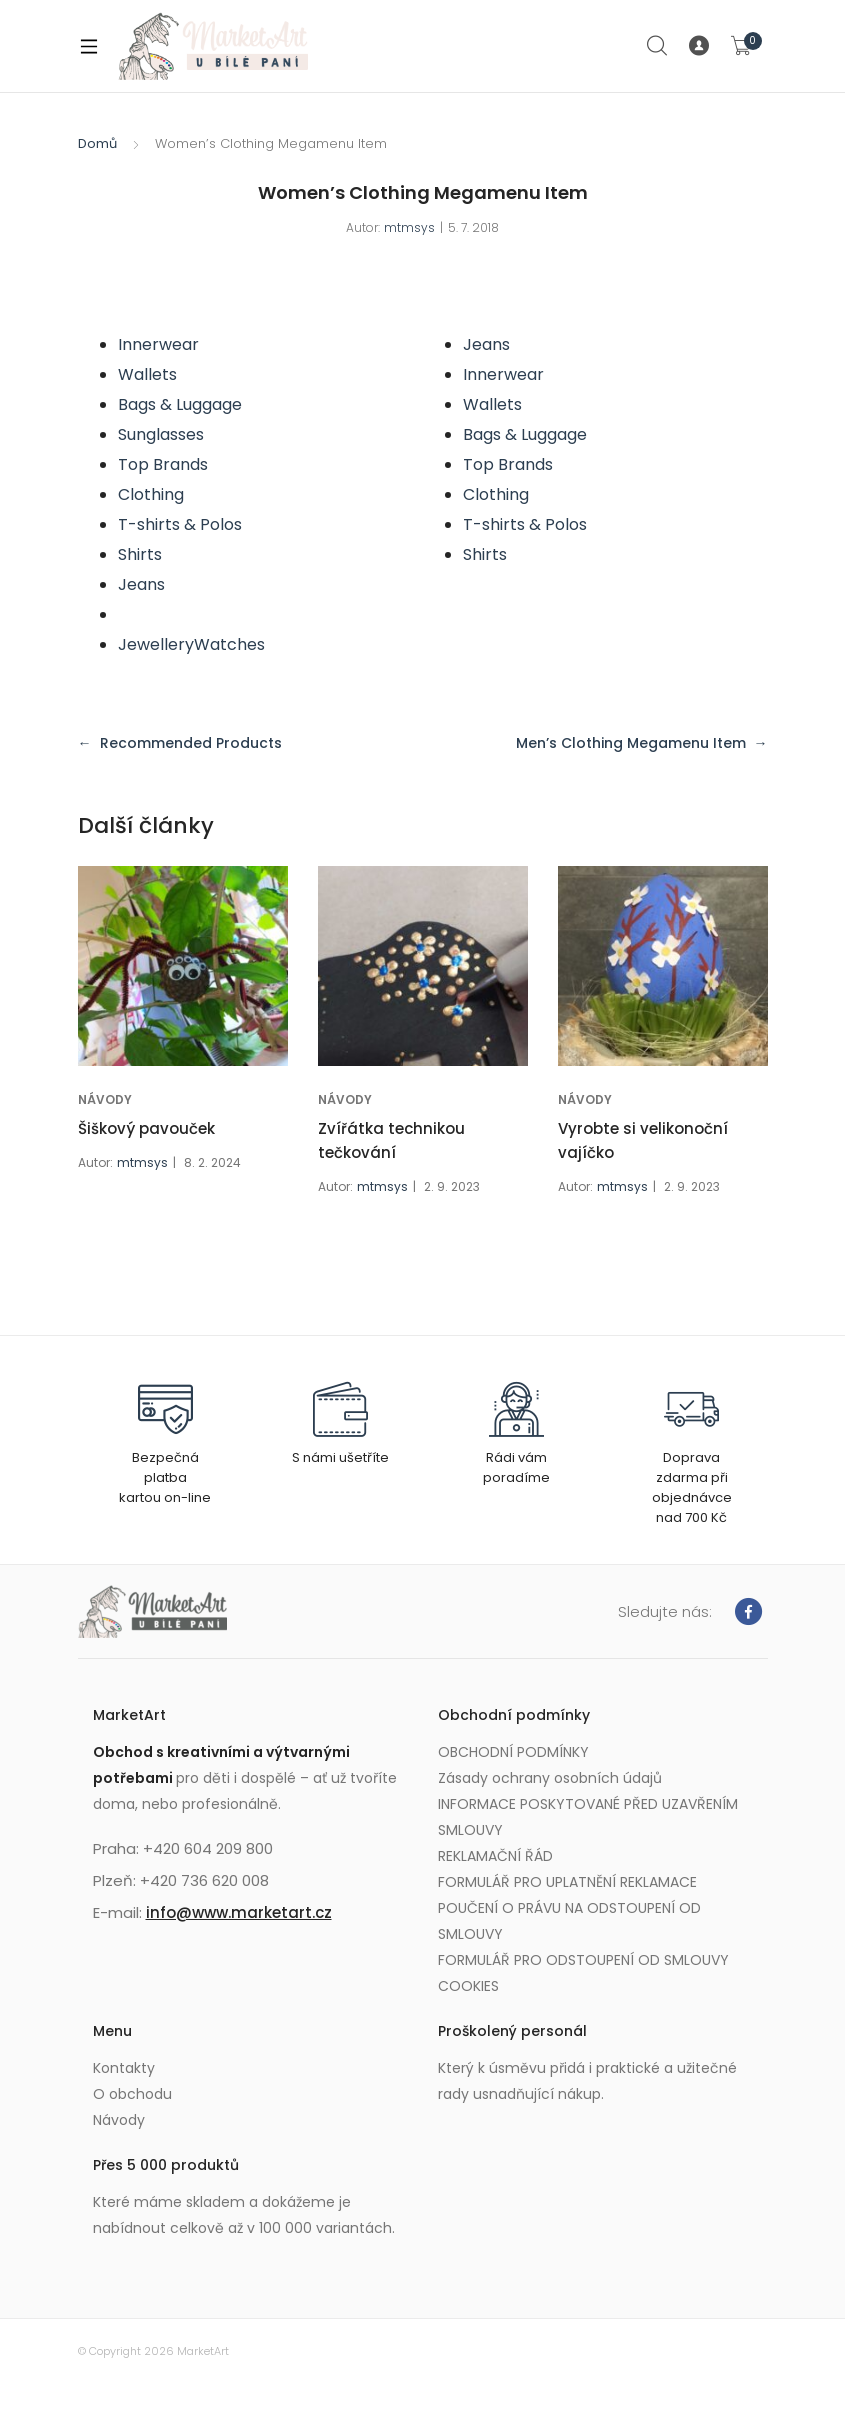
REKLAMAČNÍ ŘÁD (495, 1856)
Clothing (151, 494)
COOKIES (468, 1986)
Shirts (140, 554)
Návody (119, 2120)
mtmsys (409, 227)
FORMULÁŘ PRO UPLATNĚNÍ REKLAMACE (567, 1882)
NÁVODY (105, 1099)
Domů (97, 143)
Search (658, 46)
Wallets (147, 374)
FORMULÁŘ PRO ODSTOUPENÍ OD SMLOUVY (583, 1960)
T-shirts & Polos (180, 524)
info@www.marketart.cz (239, 1912)
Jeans (141, 584)
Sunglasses (161, 434)
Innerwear (158, 344)
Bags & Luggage (180, 404)
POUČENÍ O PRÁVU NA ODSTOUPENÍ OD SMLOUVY (569, 1921)
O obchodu (132, 2094)
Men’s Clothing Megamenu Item (631, 743)
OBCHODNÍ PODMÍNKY (513, 1752)
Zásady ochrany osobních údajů (550, 1778)
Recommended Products (191, 743)
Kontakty (124, 2068)
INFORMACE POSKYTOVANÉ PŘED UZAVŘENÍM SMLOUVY (588, 1817)
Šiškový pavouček (146, 1128)
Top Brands (163, 464)
